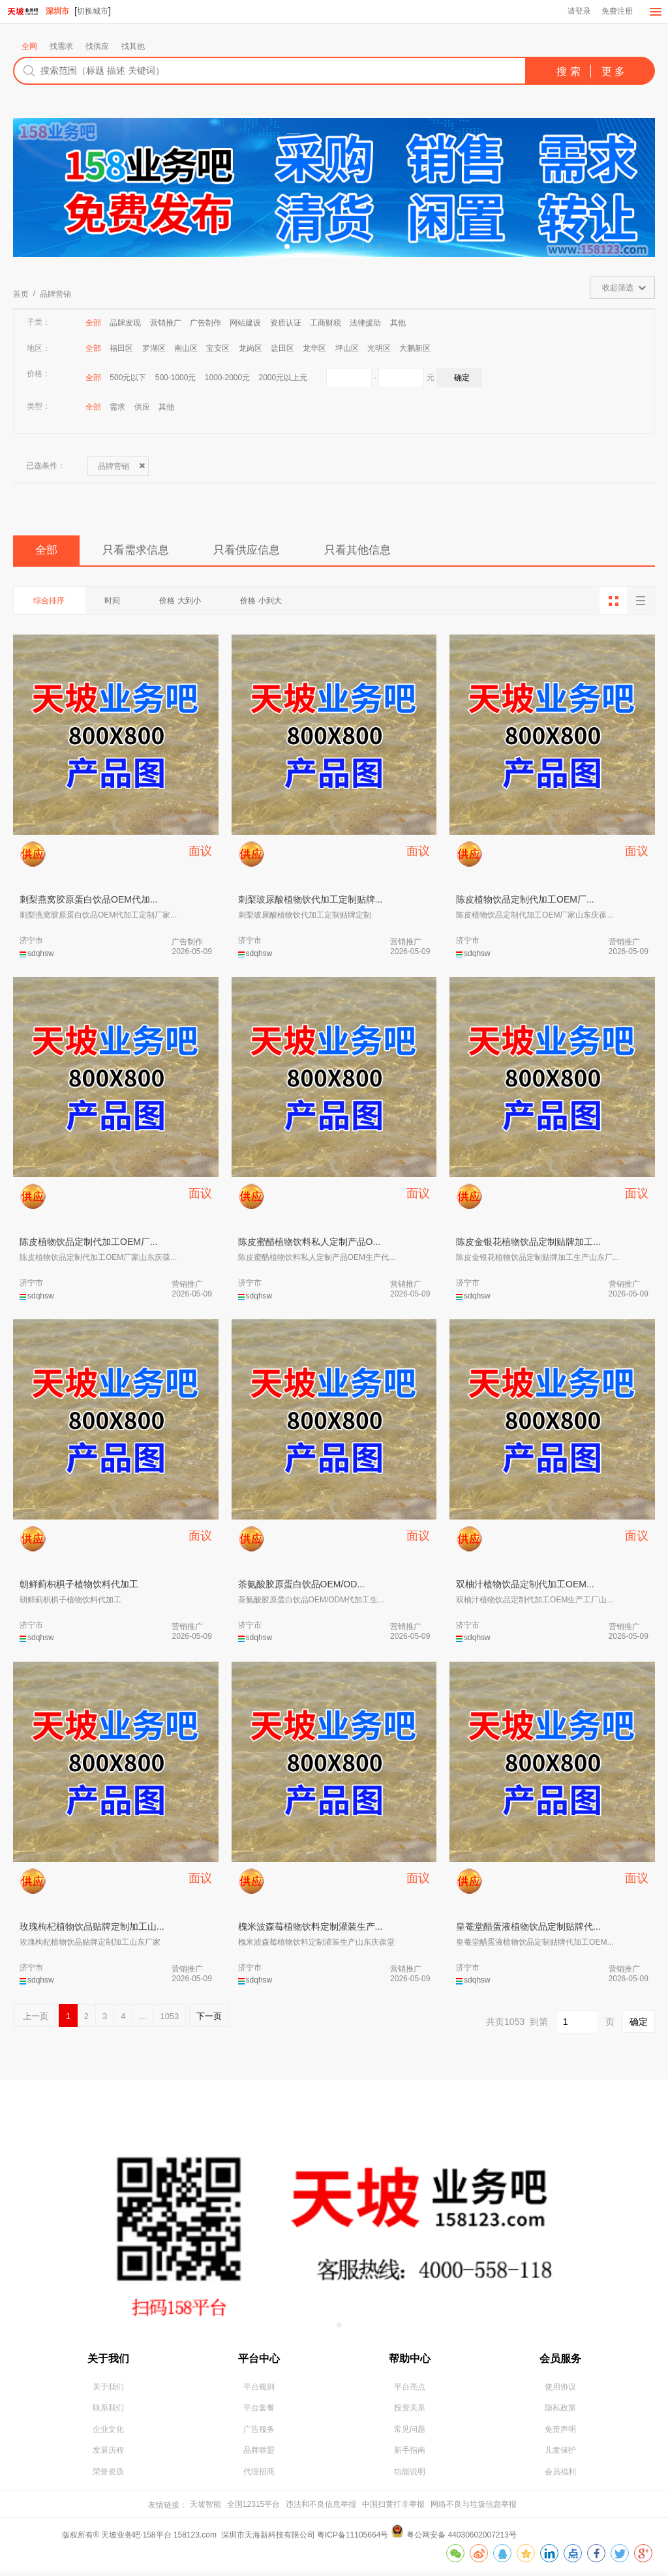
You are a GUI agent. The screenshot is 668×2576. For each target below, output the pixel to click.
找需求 (61, 47)
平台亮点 (409, 2390)
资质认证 (285, 323)
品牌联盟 (259, 2454)
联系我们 (108, 2411)
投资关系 (409, 2411)
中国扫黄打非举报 (393, 2508)
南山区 (186, 348)
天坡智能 (205, 2508)
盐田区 (282, 348)
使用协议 (560, 2390)
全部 (93, 323)
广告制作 (205, 323)
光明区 (379, 348)
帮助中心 (410, 2359)
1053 (169, 2018)
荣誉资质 (108, 2476)
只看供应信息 (263, 552)
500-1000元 (175, 378)
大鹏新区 (415, 348)
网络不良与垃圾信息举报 (474, 2508)
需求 (117, 407)
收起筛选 (617, 288)
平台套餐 (259, 2411)
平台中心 (259, 2359)
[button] (287, 247)
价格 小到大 (273, 603)
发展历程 (108, 2454)
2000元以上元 (283, 378)
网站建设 (245, 323)
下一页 (209, 2018)
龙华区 (314, 348)
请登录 (578, 11)
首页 (21, 294)
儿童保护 (560, 2454)
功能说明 (409, 2476)
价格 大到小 (188, 603)
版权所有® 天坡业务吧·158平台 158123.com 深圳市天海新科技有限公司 (189, 2539)
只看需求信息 (144, 552)
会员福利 (560, 2476)
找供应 (97, 47)
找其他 (133, 47)
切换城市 (92, 11)
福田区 (121, 348)
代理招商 (259, 2476)
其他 (398, 323)
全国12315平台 (253, 2508)
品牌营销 (55, 294)
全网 (29, 47)
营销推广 (165, 323)
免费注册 (616, 11)
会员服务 (560, 2359)
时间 (117, 603)
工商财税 (325, 323)
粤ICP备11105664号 (352, 2539)
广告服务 (259, 2433)
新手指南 (409, 2454)
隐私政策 (560, 2411)
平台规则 (259, 2390)
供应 (142, 407)
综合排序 (51, 603)
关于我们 (108, 2359)
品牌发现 (125, 323)
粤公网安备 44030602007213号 (461, 2539)
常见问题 (409, 2433)
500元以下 (128, 378)
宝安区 (218, 348)
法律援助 (365, 323)
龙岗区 (250, 348)
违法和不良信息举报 (321, 2508)
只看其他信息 (381, 552)
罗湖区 (154, 348)
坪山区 (347, 348)
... (143, 2018)
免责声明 (560, 2433)
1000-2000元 (227, 378)
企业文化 (108, 2433)
